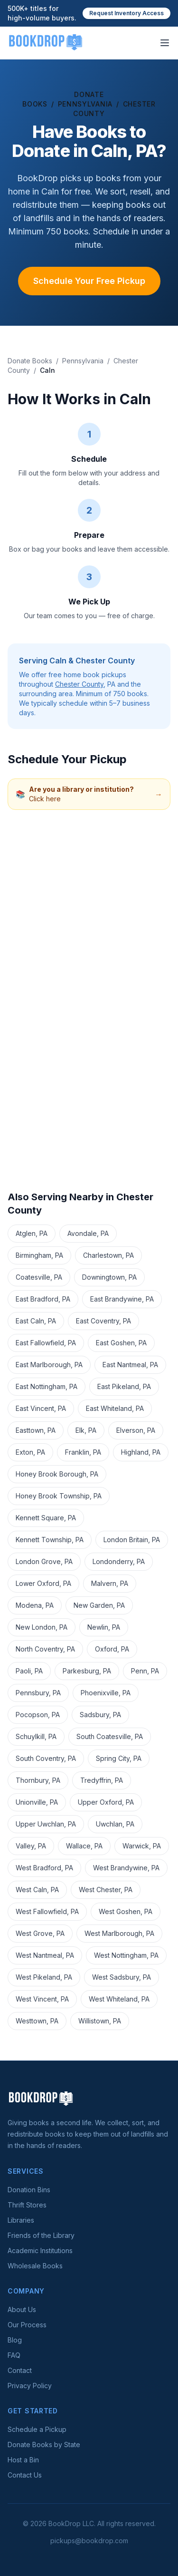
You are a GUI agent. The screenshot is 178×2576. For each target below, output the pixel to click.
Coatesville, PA (39, 1277)
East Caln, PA (36, 1321)
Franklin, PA (83, 1452)
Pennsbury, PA (38, 1693)
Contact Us (25, 2475)
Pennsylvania (85, 104)
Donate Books (30, 361)
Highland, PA (140, 1452)
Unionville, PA (37, 1802)
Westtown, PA (37, 2021)
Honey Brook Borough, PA (57, 1474)
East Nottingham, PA (46, 1386)
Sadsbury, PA (100, 1715)
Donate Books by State (44, 2444)
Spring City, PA (118, 1758)
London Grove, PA (44, 1561)
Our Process (27, 2325)
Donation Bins (29, 2190)
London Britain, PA (131, 1540)
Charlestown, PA (108, 1255)
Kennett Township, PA (50, 1540)
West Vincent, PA (42, 1999)
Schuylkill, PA (36, 1736)
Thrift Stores (27, 2205)
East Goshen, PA (121, 1343)
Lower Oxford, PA (43, 1583)
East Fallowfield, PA (46, 1343)
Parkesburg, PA (87, 1671)
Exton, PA (30, 1452)
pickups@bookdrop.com (89, 2541)
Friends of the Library (41, 2235)
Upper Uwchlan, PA (46, 1824)
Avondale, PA (88, 1233)
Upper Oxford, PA (106, 1802)
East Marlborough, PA (49, 1365)
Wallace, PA (84, 1846)
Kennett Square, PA (46, 1518)
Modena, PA (35, 1605)
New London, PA (41, 1627)
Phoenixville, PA (106, 1693)
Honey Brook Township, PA (59, 1496)
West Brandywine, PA (126, 1868)
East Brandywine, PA (122, 1299)
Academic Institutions (40, 2250)
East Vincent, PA (41, 1408)
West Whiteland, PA (119, 1999)
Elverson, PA (135, 1430)
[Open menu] (164, 43)
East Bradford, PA (43, 1299)
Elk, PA (85, 1430)
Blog (15, 2340)
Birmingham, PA (39, 1255)
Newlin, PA (103, 1627)
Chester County (79, 684)
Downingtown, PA (109, 1277)
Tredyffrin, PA (101, 1780)
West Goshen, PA (125, 1911)
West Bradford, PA (44, 1868)
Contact (20, 2370)
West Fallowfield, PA (47, 1911)
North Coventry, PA (45, 1649)
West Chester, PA (105, 1890)
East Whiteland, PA (115, 1408)
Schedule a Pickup (37, 2429)
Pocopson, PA (38, 1715)
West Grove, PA (40, 1933)
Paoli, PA (29, 1671)
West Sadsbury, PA (121, 1977)
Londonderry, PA (119, 1561)
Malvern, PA (109, 1583)
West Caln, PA (37, 1890)
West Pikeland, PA (44, 1977)
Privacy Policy (30, 2386)
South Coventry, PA (46, 1758)
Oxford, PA (112, 1649)
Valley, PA (31, 1846)
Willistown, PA (99, 2021)
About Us (22, 2309)
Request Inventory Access (126, 13)
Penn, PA (145, 1671)
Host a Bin (23, 2460)
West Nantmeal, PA (45, 1955)
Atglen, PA (31, 1233)
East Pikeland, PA (124, 1386)
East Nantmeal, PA (130, 1365)
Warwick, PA (141, 1846)
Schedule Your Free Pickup (89, 281)
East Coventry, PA (103, 1321)
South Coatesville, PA (109, 1736)
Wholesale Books (35, 2266)
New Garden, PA (99, 1605)
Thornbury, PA (38, 1780)
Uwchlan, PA (115, 1824)
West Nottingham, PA (126, 1955)
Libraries (21, 2220)
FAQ (14, 2355)
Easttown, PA (36, 1430)
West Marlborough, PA (119, 1933)
